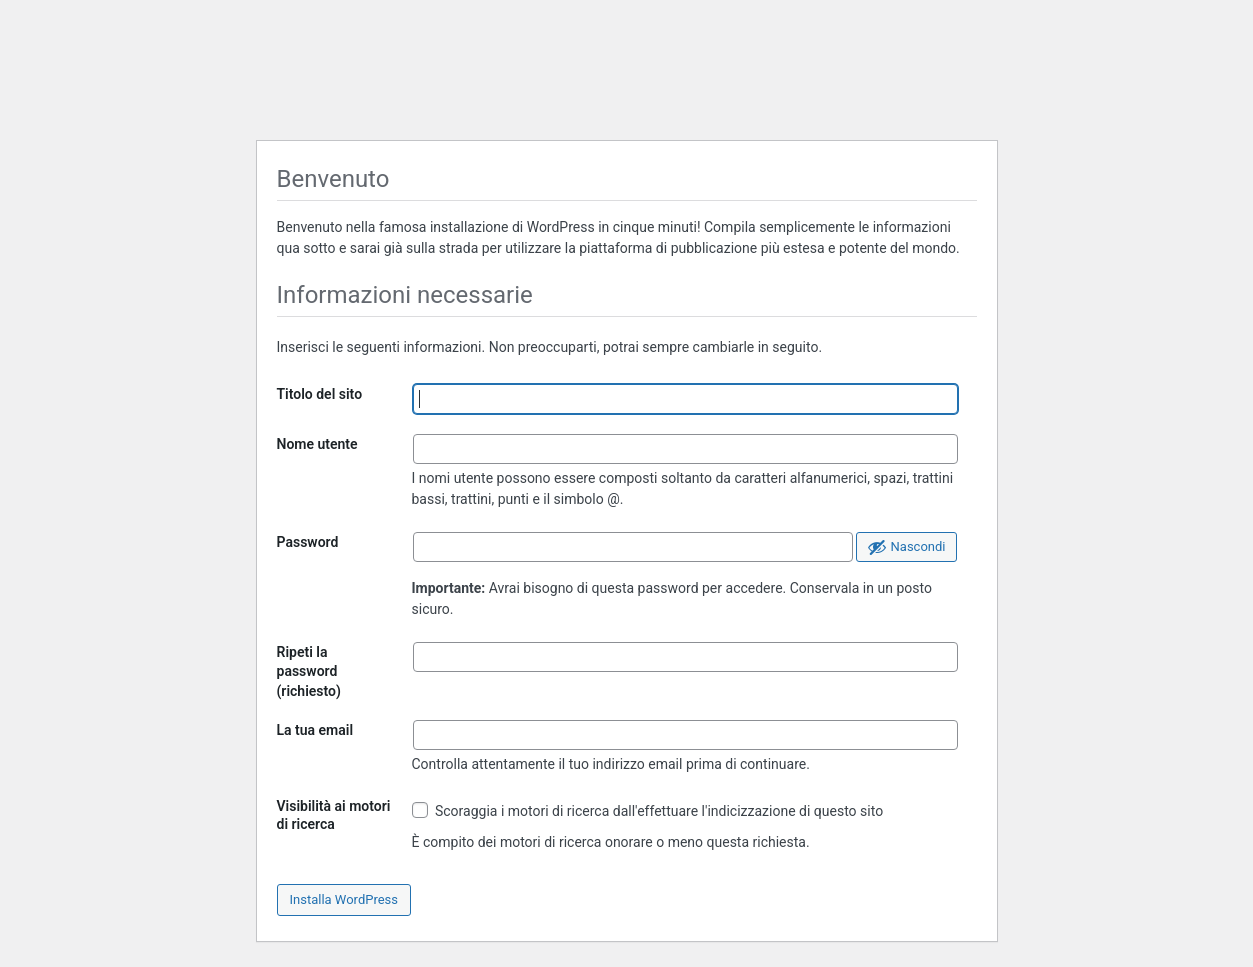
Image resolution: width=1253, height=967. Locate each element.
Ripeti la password (309, 671)
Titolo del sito (320, 394)
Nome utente (317, 444)
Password (308, 542)
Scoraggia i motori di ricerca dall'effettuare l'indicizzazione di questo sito (648, 810)
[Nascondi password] (906, 547)
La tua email (315, 730)
